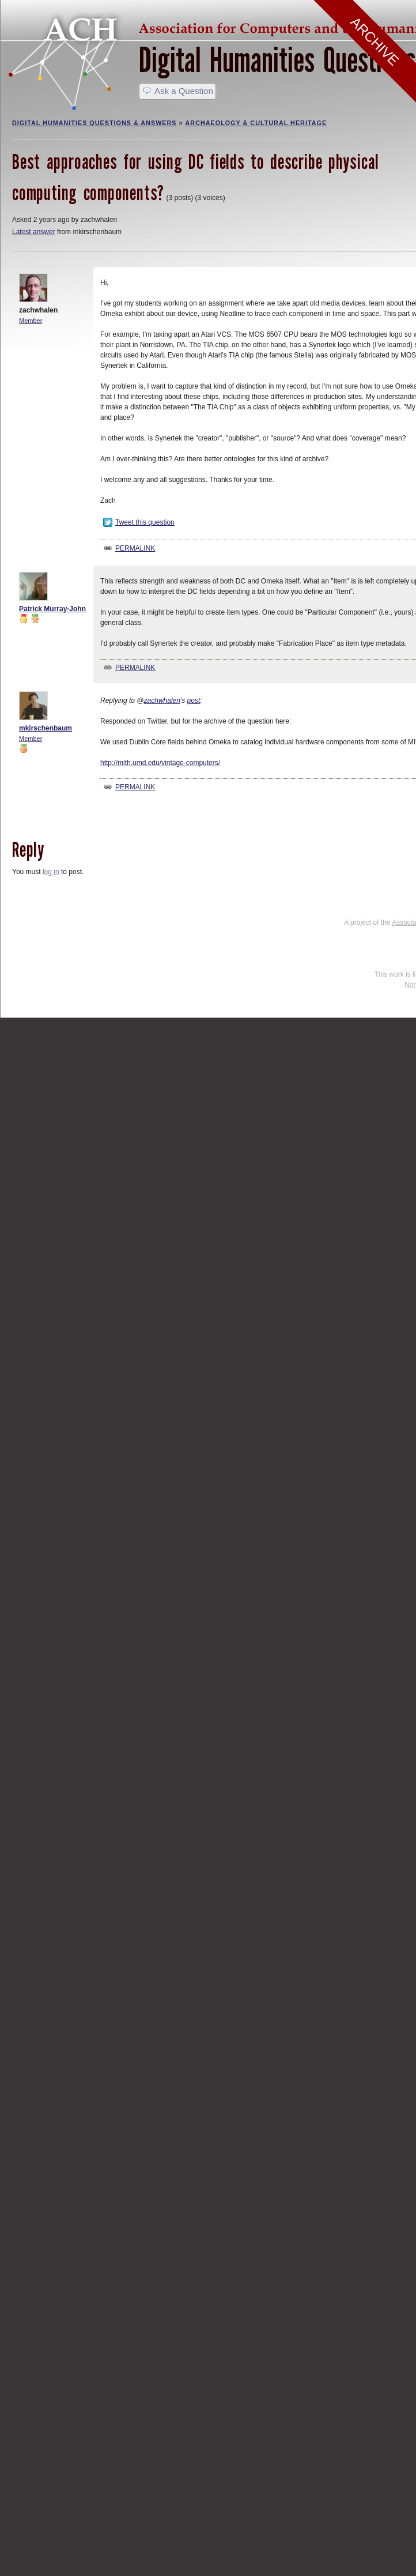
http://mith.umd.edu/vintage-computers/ (160, 763)
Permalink (135, 548)
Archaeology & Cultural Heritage (256, 122)
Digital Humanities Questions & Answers (94, 122)
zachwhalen (162, 700)
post (194, 700)
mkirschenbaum (45, 728)
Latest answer (33, 232)
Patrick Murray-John (52, 609)
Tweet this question (145, 522)
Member (30, 320)
